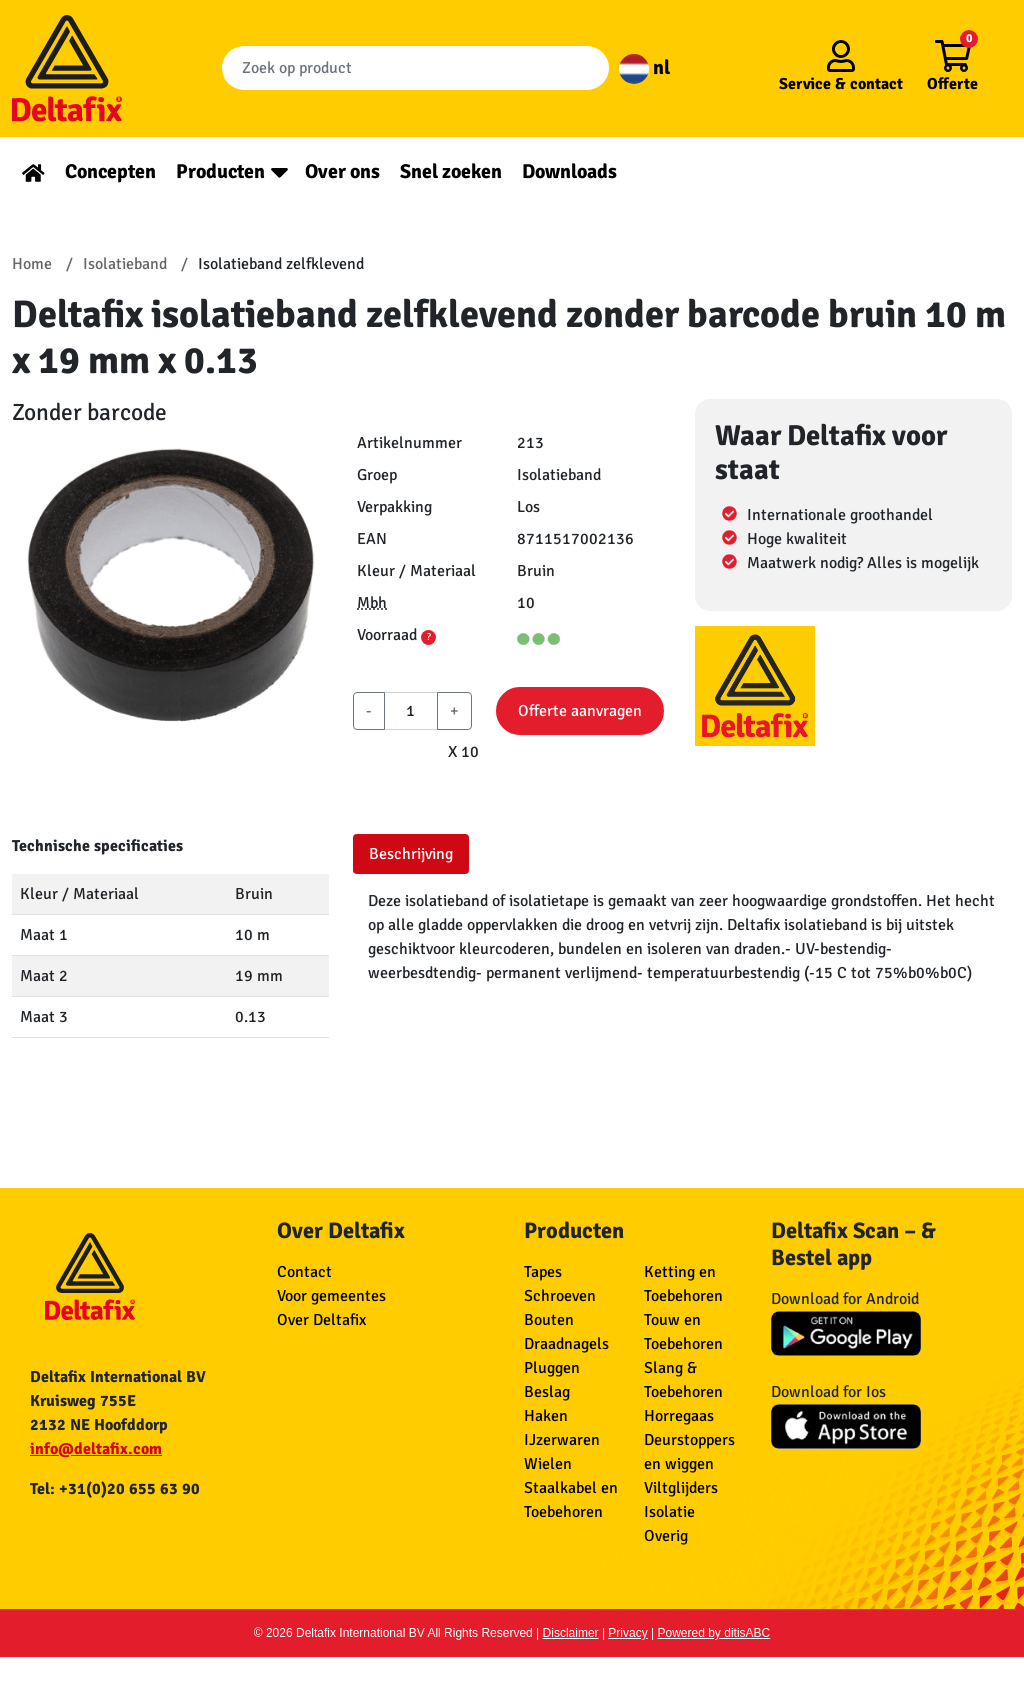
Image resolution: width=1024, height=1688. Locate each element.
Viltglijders (681, 1488)
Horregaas (679, 1416)
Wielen (548, 1464)
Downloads (569, 171)
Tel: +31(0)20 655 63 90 (115, 1489)
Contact (304, 1272)
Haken (546, 1416)
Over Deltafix (321, 1320)
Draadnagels (566, 1344)
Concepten (110, 171)
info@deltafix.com (96, 1449)
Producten (220, 171)
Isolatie (669, 1512)
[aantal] (410, 711)
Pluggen (552, 1368)
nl (644, 67)
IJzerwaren (562, 1440)
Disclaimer (571, 1633)
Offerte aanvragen (580, 711)
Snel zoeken (451, 171)
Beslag (547, 1392)
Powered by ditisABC (714, 1633)
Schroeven (560, 1296)
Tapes (543, 1272)
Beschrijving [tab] (411, 854)
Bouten (549, 1320)
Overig (666, 1536)
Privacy (627, 1633)
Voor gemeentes (331, 1296)
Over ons (342, 171)
